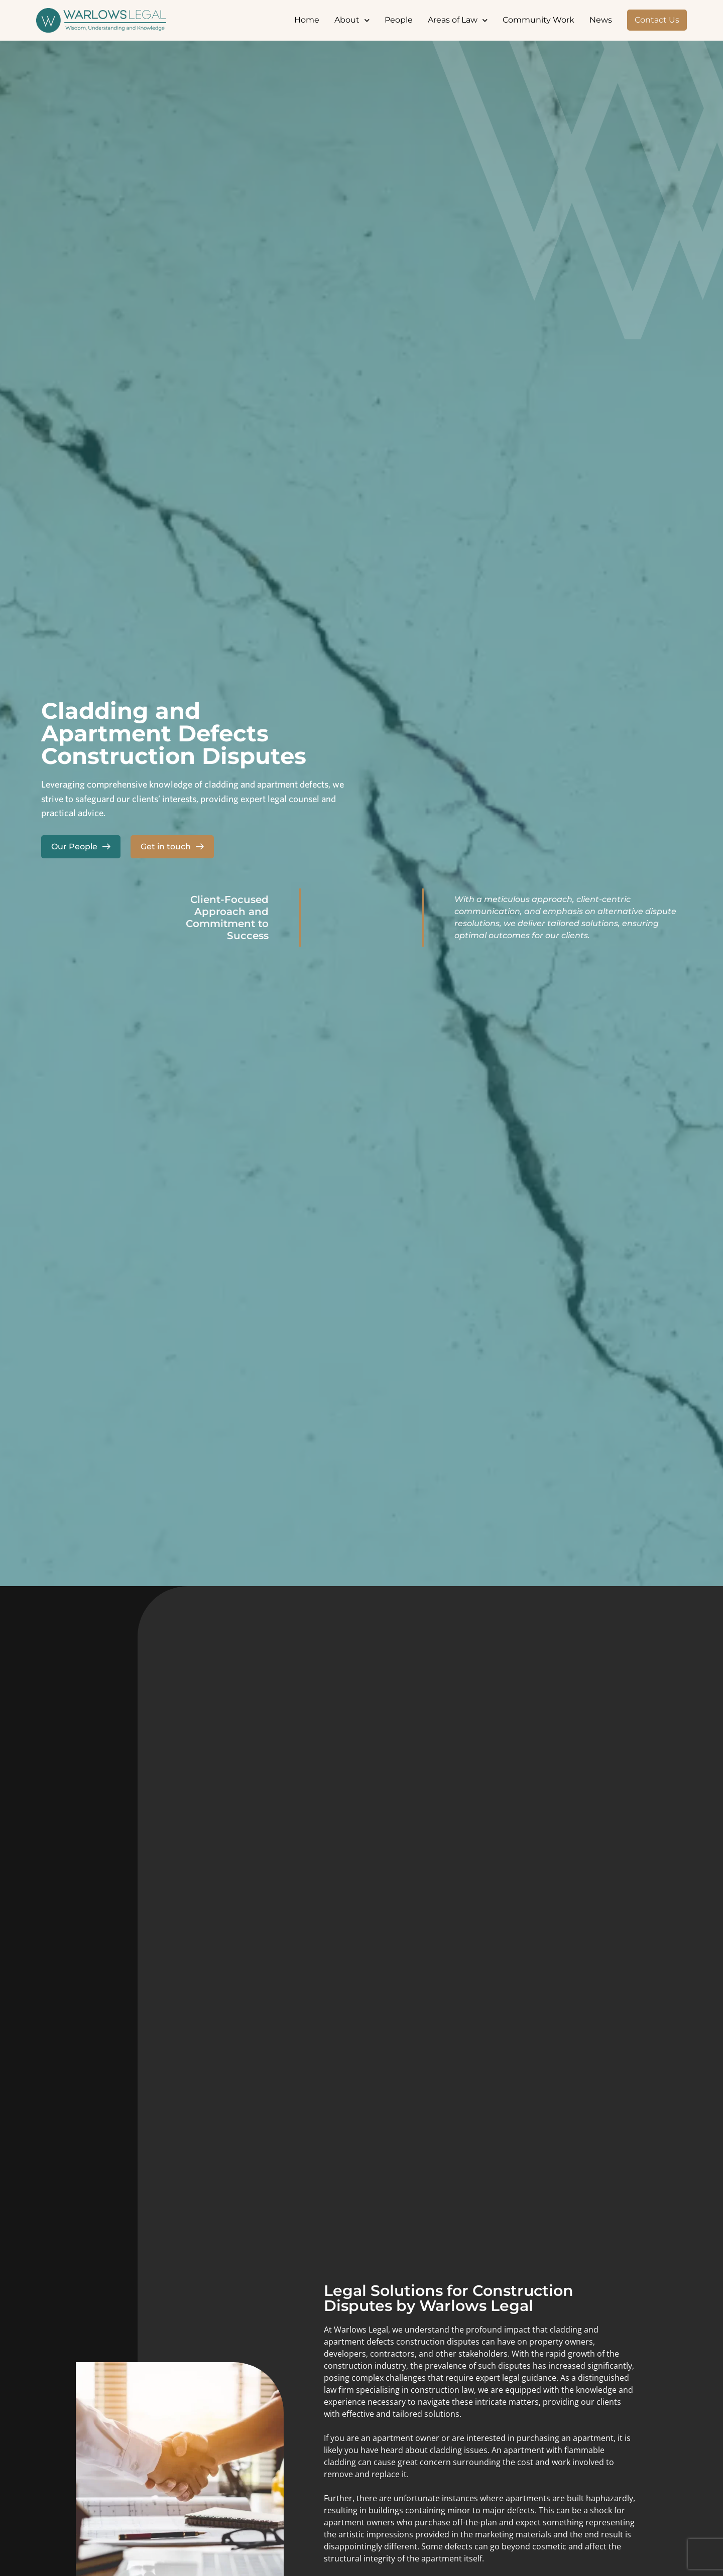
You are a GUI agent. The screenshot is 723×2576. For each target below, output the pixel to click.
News (600, 20)
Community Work (538, 20)
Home (306, 20)
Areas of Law (458, 20)
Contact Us (657, 20)
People (399, 20)
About (352, 20)
